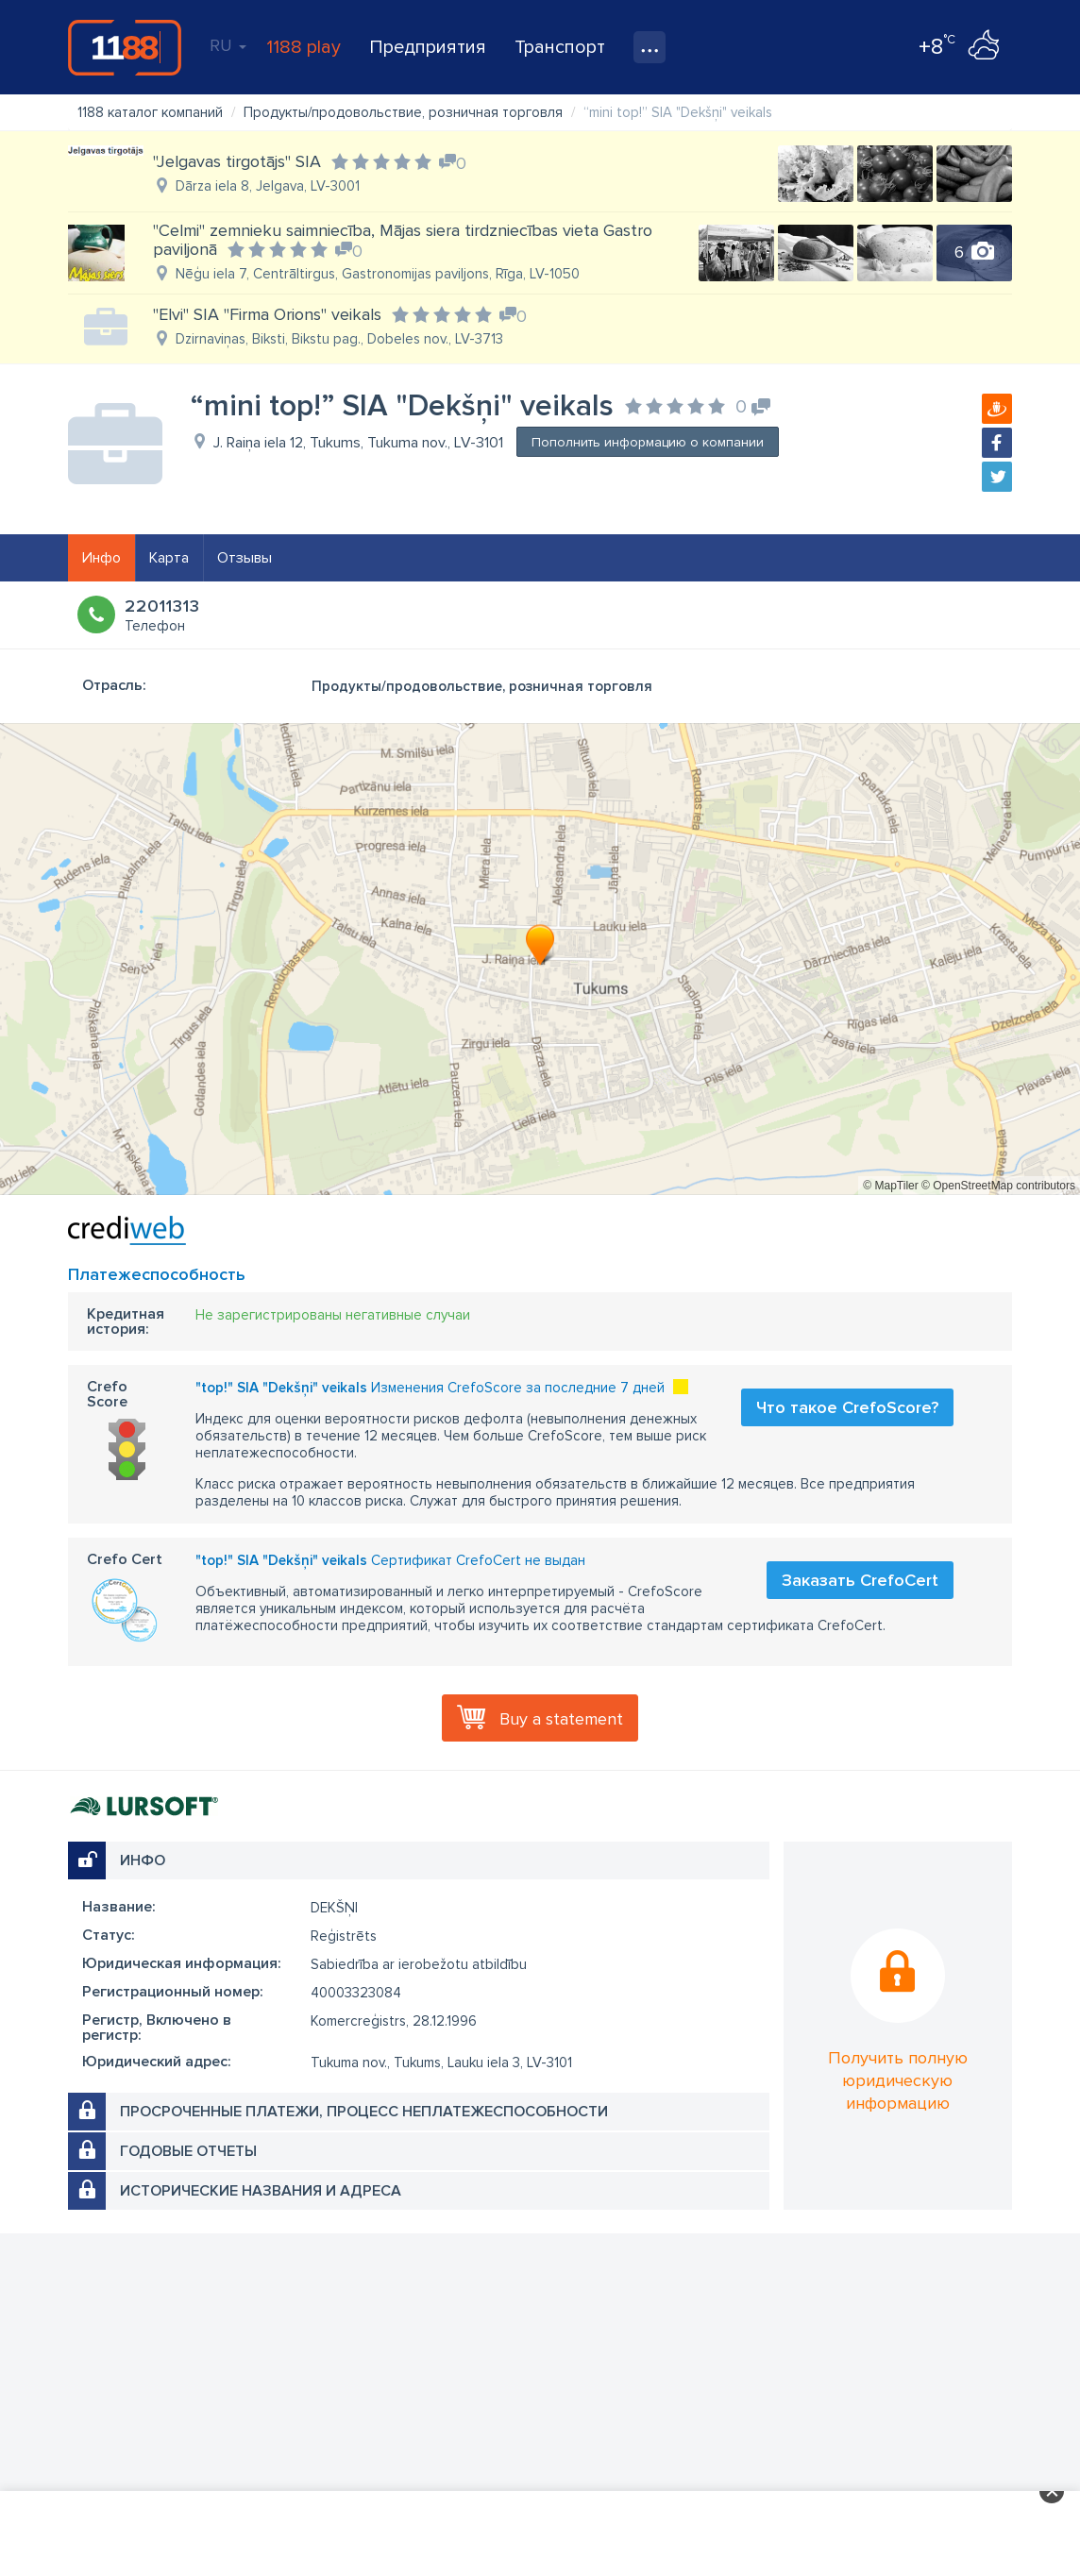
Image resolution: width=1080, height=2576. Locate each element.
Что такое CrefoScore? (847, 1407)
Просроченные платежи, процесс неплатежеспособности (364, 2111)
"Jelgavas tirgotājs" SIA (237, 161)
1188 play (303, 47)
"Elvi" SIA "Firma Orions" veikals (267, 314)
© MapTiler (890, 1185)
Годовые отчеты (188, 2151)
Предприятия (427, 47)
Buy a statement (561, 1719)
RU (228, 45)
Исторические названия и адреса (260, 2190)
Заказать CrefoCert (860, 1580)
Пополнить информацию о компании (648, 442)
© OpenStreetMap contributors (998, 1185)
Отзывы (244, 557)
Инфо (101, 557)
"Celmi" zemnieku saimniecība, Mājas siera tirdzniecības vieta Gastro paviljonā (402, 240)
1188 (124, 47)
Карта (169, 557)
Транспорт (560, 47)
